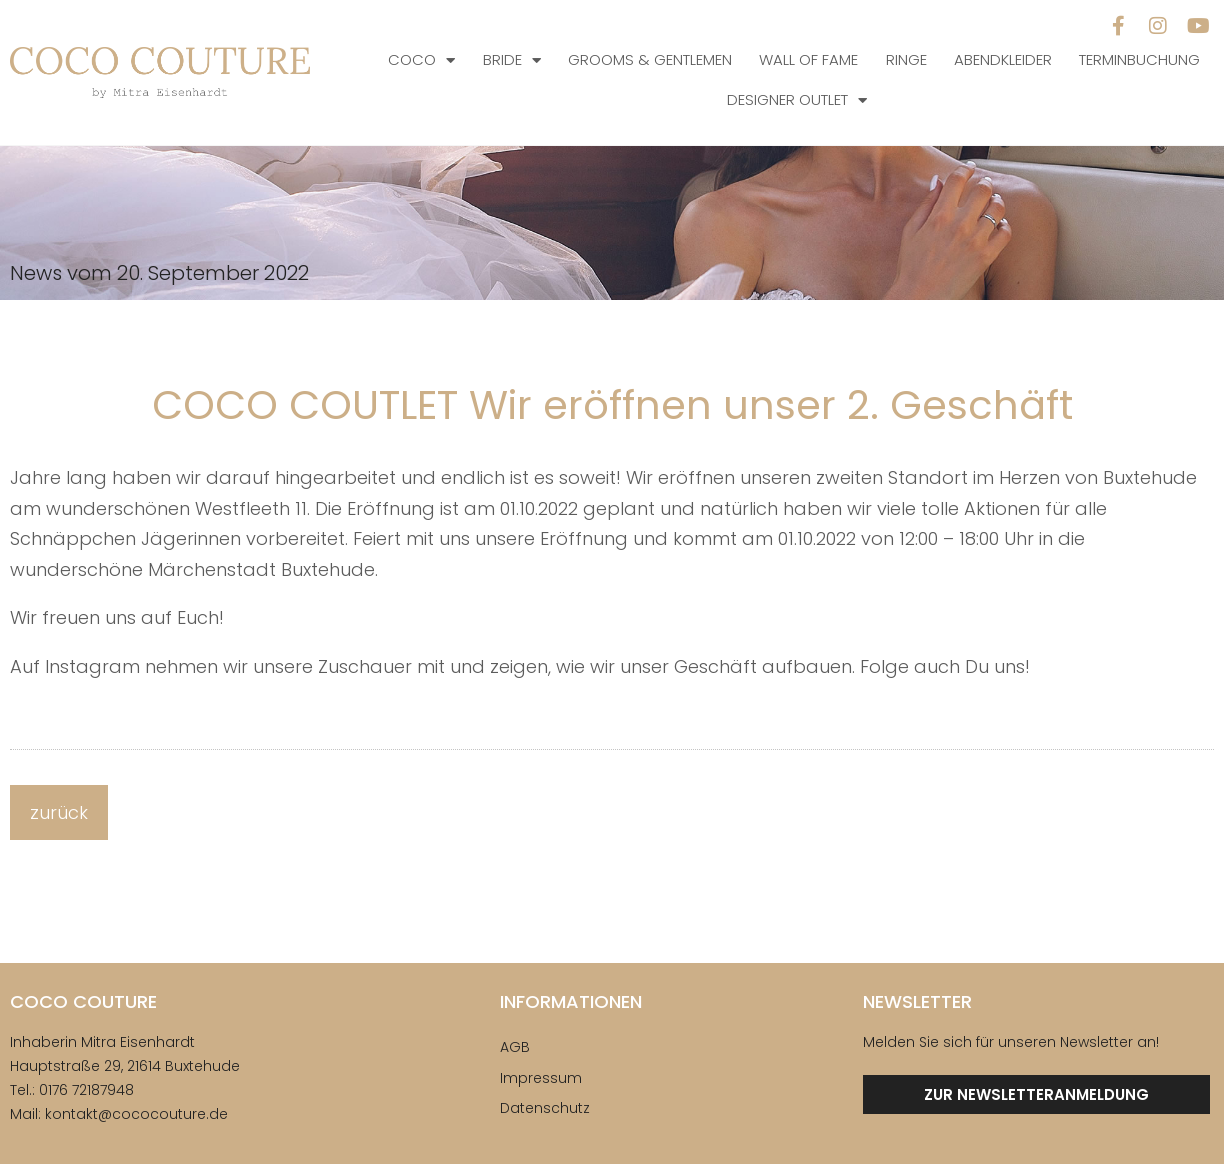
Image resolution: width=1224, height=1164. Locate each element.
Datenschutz (545, 1108)
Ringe (906, 59)
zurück (59, 812)
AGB (515, 1047)
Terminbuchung (1139, 59)
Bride (512, 60)
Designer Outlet (797, 100)
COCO (421, 60)
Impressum (541, 1078)
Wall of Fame (808, 59)
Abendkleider (1003, 59)
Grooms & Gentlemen (650, 59)
